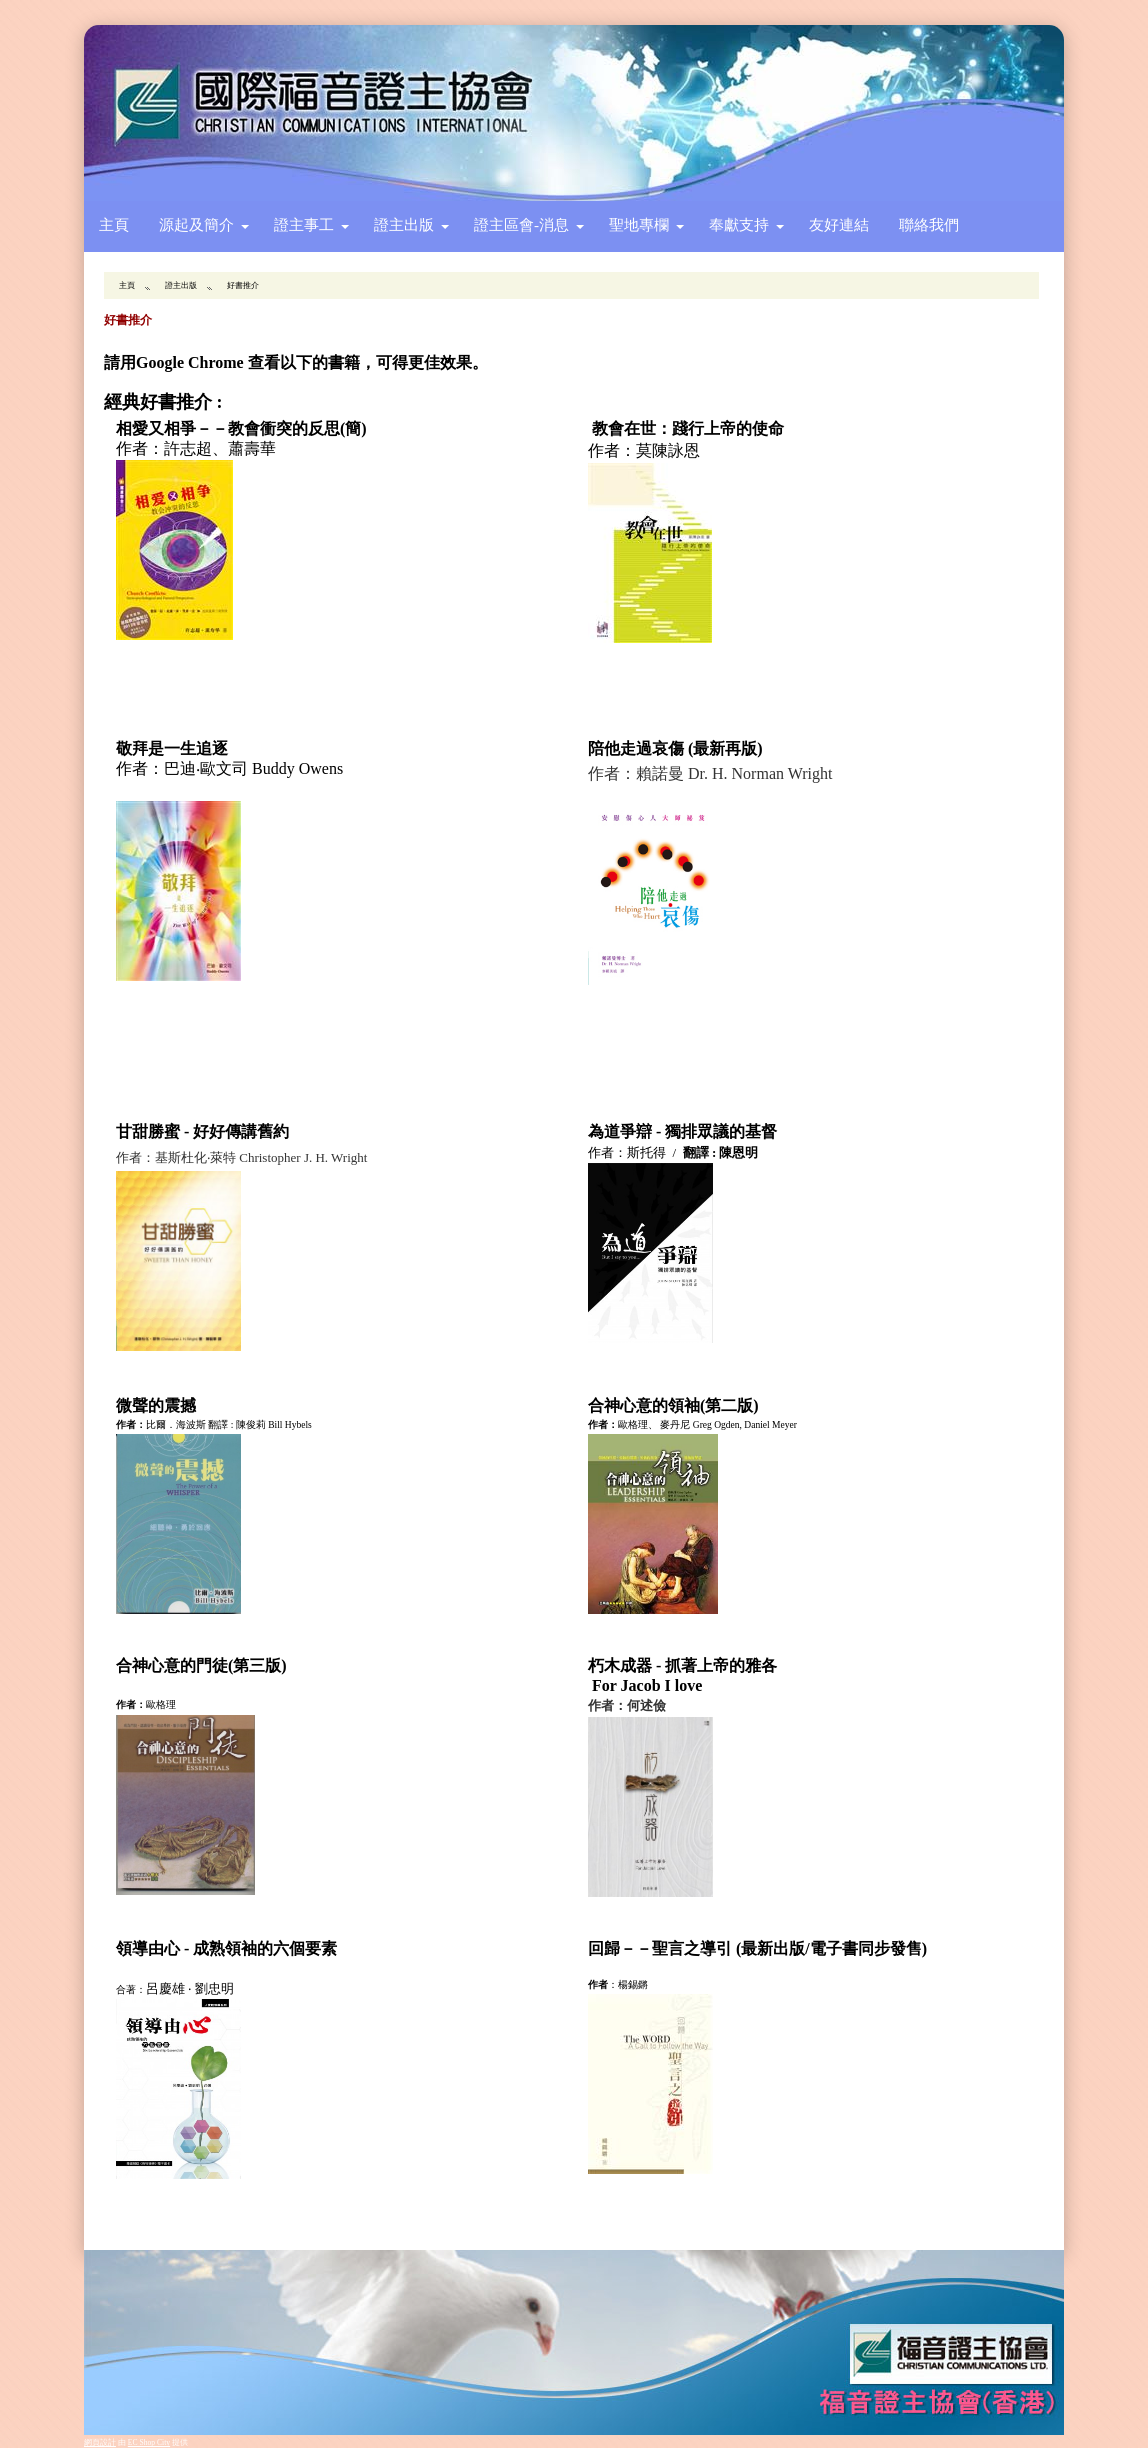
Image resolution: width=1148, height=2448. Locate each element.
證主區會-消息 (521, 224)
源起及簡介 (196, 224)
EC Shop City (149, 2442)
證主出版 (404, 224)
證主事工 (304, 224)
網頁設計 (100, 2442)
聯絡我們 (929, 224)
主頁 (114, 224)
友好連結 (839, 224)
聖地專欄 (639, 224)
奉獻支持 (739, 224)
